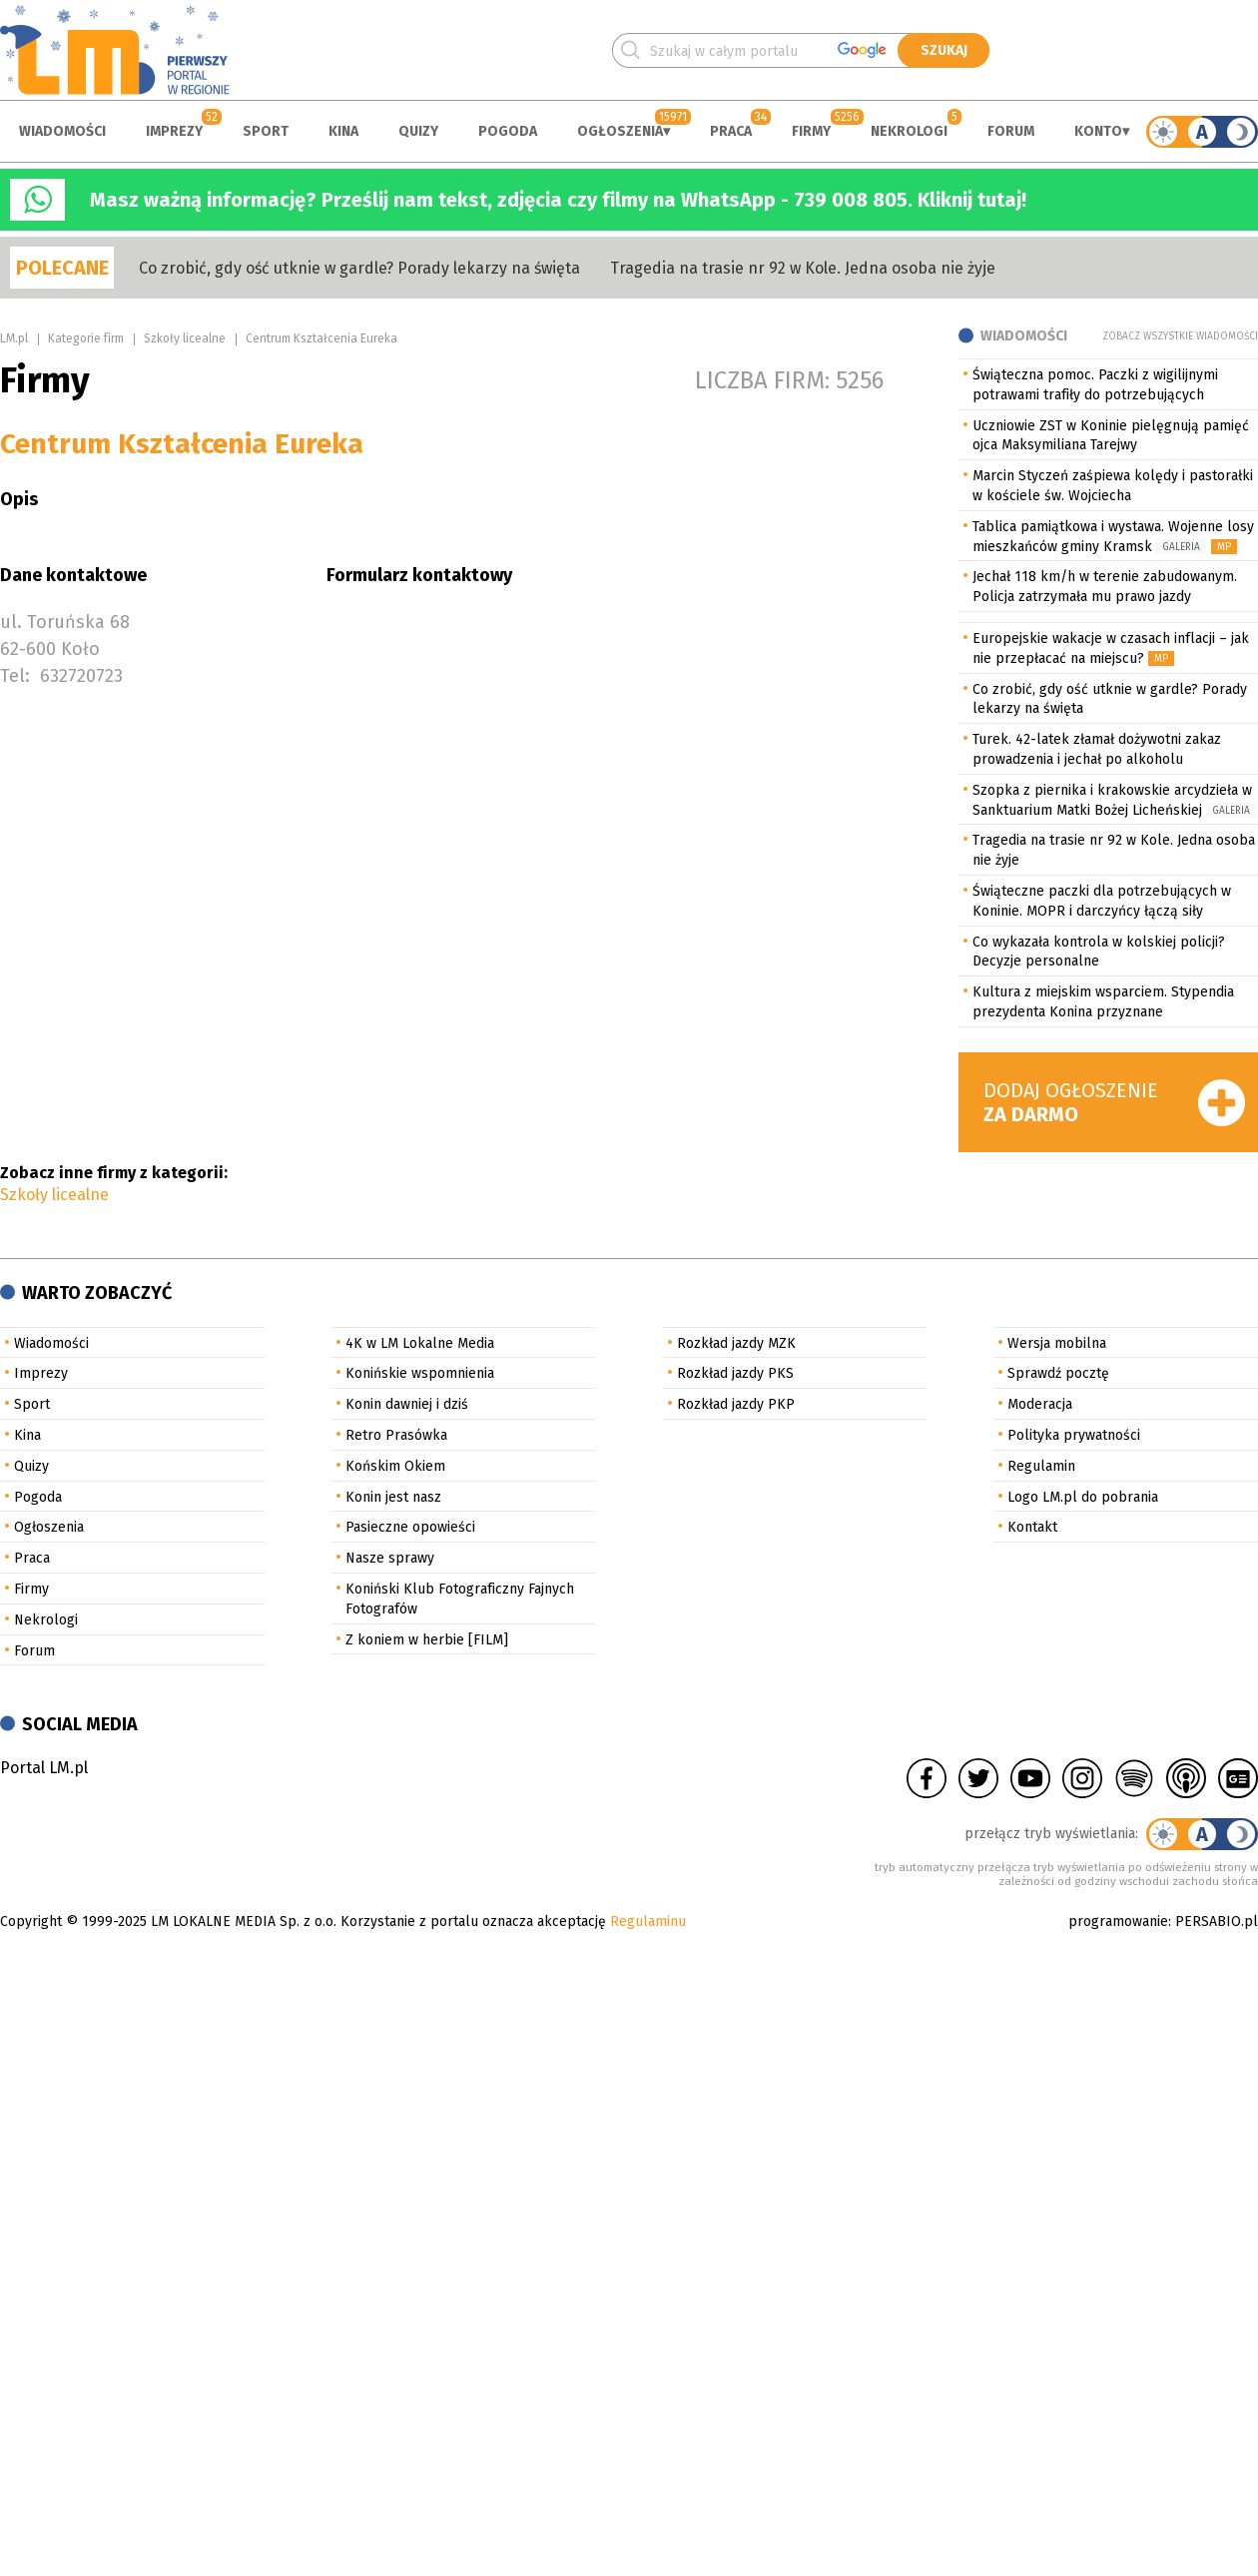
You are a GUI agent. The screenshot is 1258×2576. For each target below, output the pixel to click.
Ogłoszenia (620, 131)
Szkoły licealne (185, 338)
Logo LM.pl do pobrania (1082, 1497)
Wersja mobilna (1056, 1343)
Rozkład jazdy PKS (735, 1373)
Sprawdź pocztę (1058, 1373)
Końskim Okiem (395, 1466)
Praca (731, 131)
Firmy (811, 131)
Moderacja (1039, 1404)
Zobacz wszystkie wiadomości (1180, 336)
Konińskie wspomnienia (419, 1373)
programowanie (1118, 1921)
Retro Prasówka (396, 1435)
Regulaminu (648, 1921)
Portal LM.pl (44, 1767)
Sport (266, 131)
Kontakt (1032, 1527)
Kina (343, 131)
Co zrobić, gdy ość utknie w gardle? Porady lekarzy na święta (359, 268)
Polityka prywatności (1073, 1435)
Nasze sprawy (389, 1558)
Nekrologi (909, 131)
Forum (1010, 131)
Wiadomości (62, 131)
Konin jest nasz (393, 1497)
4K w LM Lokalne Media (419, 1343)
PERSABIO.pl (1216, 1921)
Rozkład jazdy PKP (736, 1404)
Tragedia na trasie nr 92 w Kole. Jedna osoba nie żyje (802, 268)
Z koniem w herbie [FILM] (426, 1639)
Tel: (15, 676)
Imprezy (174, 131)
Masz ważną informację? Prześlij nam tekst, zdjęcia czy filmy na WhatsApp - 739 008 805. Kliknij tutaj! (558, 200)
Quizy (418, 131)
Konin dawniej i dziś (406, 1404)
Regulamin (1041, 1466)
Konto (1098, 131)
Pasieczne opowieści (410, 1527)
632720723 (81, 676)
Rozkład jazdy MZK (736, 1343)
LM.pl (14, 338)
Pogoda (507, 131)
